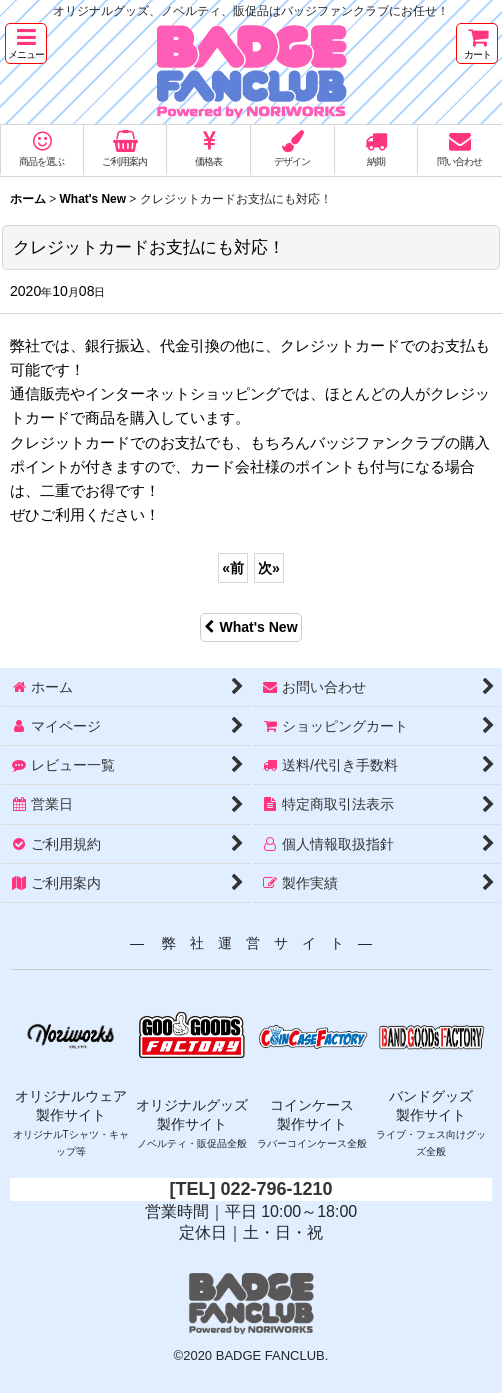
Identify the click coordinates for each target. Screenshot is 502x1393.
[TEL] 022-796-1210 (250, 1189)
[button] (26, 43)
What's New (250, 627)
